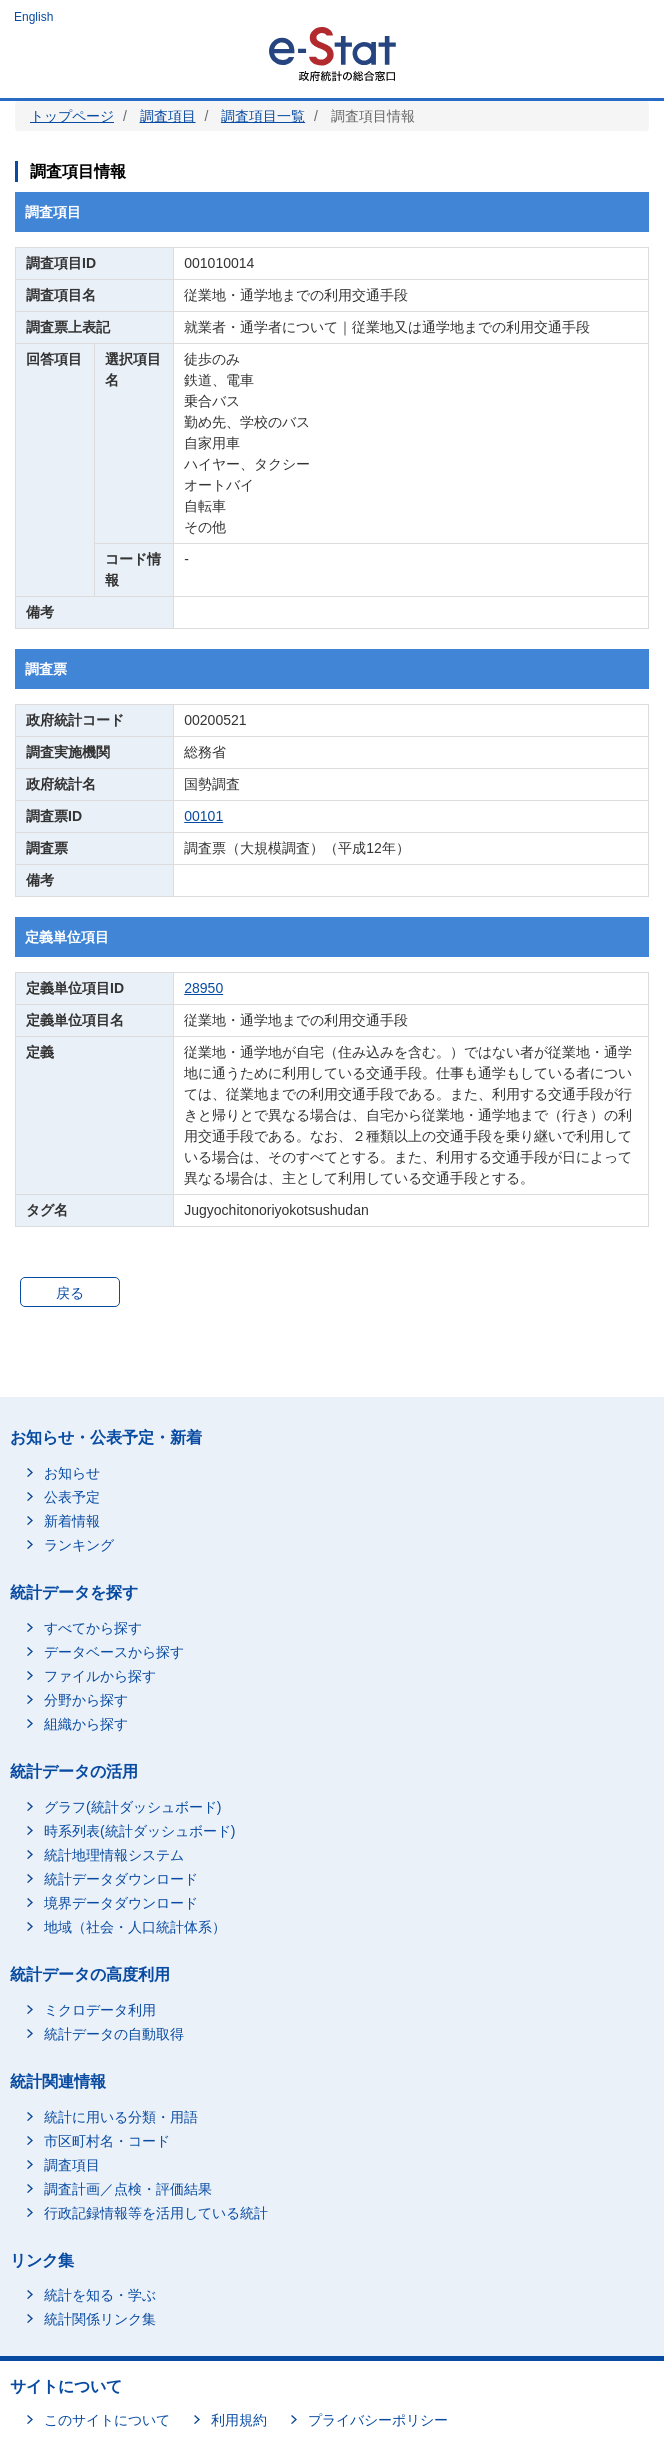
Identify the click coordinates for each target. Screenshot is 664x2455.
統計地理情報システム (114, 1855)
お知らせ (72, 1473)
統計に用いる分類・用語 (121, 2117)
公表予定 (72, 1497)
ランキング (79, 1545)
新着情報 (72, 1521)
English (33, 17)
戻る (70, 1293)
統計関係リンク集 (100, 2319)
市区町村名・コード (107, 2141)
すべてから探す (93, 1628)
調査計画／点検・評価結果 (128, 2189)
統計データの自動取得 (114, 2034)
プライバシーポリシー (378, 2420)
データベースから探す (114, 1652)
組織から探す (86, 1724)
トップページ (72, 116)
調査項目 (168, 116)
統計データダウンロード (121, 1879)
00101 (203, 816)
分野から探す (86, 1700)
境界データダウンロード (121, 1903)
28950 (203, 988)
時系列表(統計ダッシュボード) (139, 1831)
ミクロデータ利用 (100, 2010)
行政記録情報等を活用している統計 (156, 2213)
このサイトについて (107, 2420)
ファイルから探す (100, 1676)
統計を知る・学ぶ (100, 2295)
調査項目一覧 (263, 116)
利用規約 (239, 2420)
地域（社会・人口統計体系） (135, 1927)
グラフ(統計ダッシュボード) (132, 1807)
